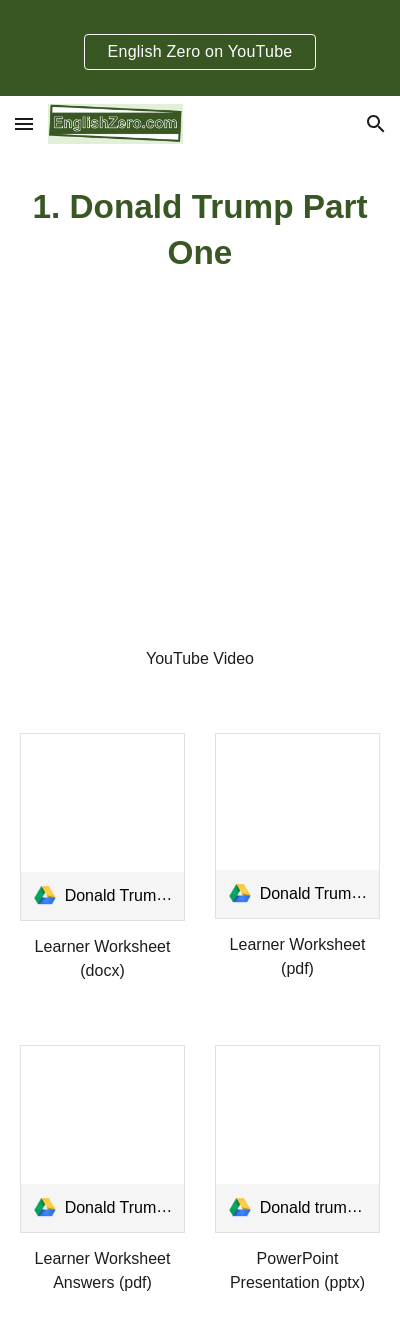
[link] (103, 827)
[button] (24, 123)
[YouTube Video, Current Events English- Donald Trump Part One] (200, 510)
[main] (200, 230)
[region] (200, 48)
